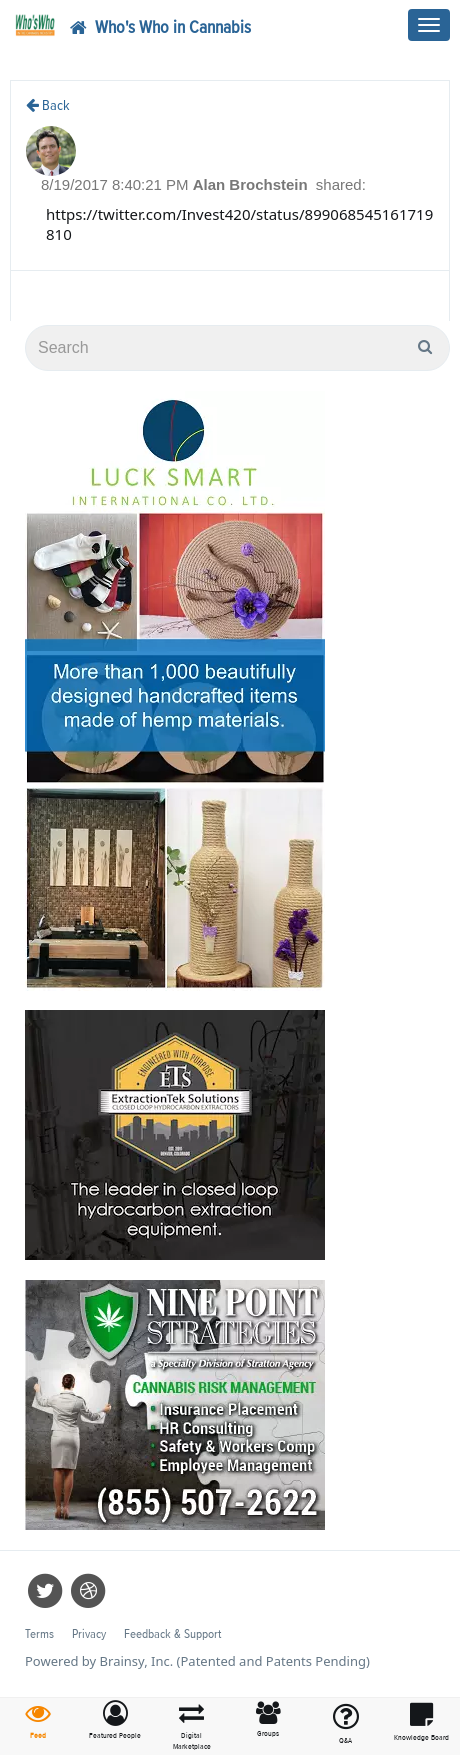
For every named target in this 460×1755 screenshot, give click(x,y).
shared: (341, 184)
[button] (115, 1721)
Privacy (89, 1634)
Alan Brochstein (252, 184)
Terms (39, 1634)
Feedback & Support (172, 1634)
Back (48, 105)
